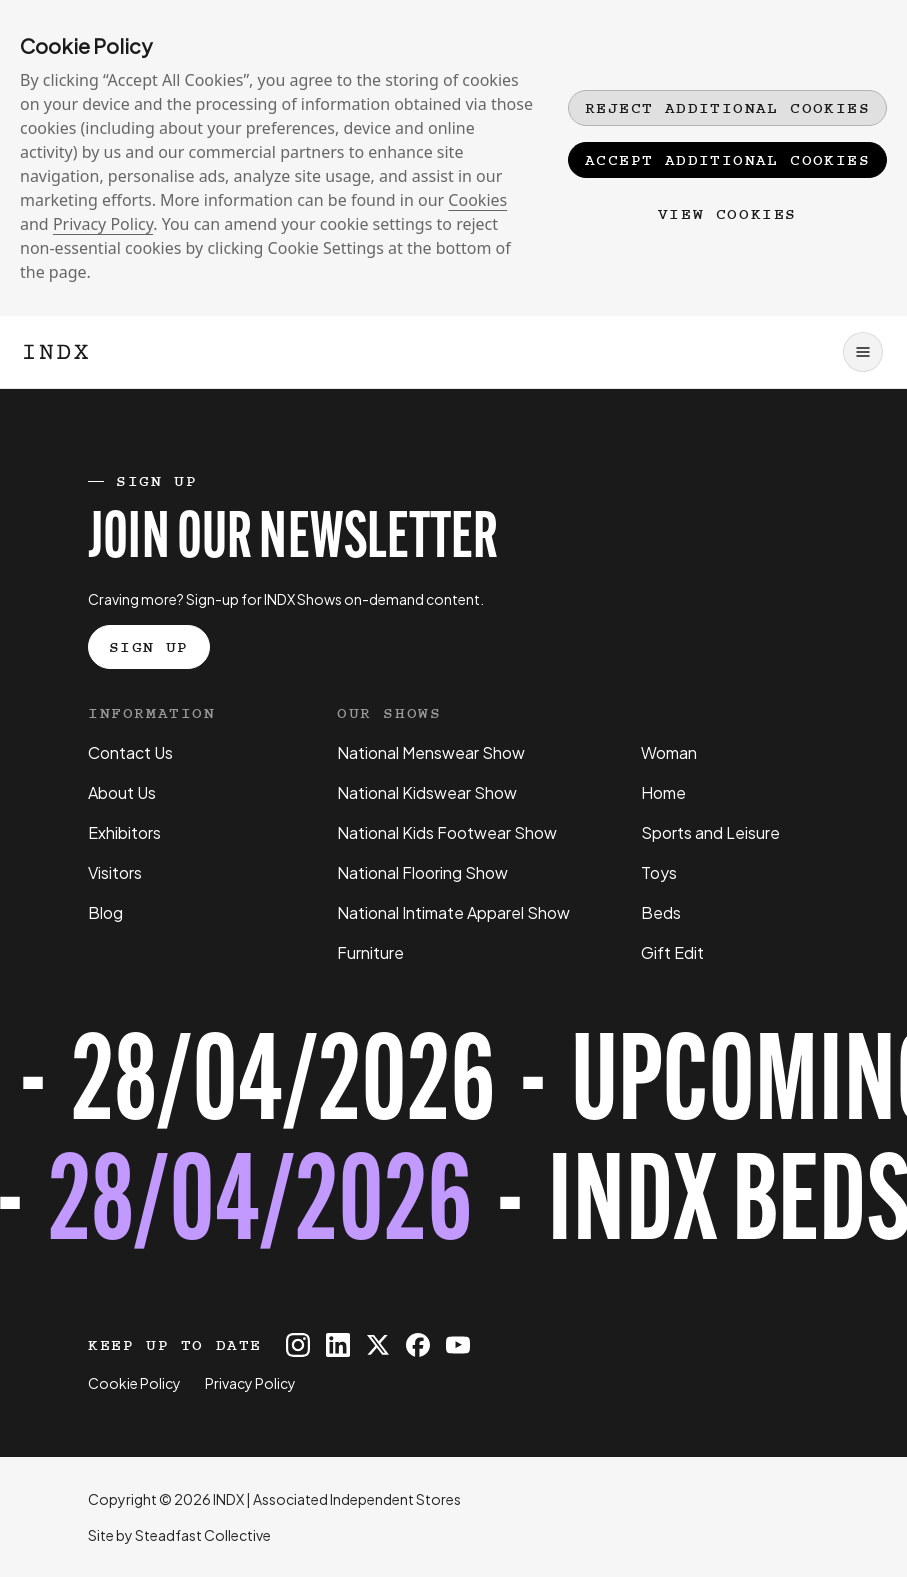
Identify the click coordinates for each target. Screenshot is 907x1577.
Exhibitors (124, 832)
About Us (122, 792)
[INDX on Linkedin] (338, 1345)
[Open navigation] (863, 352)
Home (663, 792)
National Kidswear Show (427, 792)
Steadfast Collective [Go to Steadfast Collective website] (203, 1535)
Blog (105, 912)
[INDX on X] (378, 1345)
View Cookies (727, 214)
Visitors (115, 872)
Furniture (370, 952)
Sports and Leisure (710, 832)
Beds (661, 912)
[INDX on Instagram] (298, 1345)
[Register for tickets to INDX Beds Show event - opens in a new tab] (453, 1149)
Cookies (477, 200)
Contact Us (130, 752)
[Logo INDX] (56, 352)
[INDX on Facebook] (418, 1345)
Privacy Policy (103, 224)
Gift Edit (672, 952)
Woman (669, 752)
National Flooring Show (422, 872)
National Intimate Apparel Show (453, 912)
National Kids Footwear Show (447, 832)
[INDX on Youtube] (458, 1345)
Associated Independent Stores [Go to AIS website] (357, 1499)
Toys (659, 872)
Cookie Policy (134, 1383)
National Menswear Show (431, 752)
